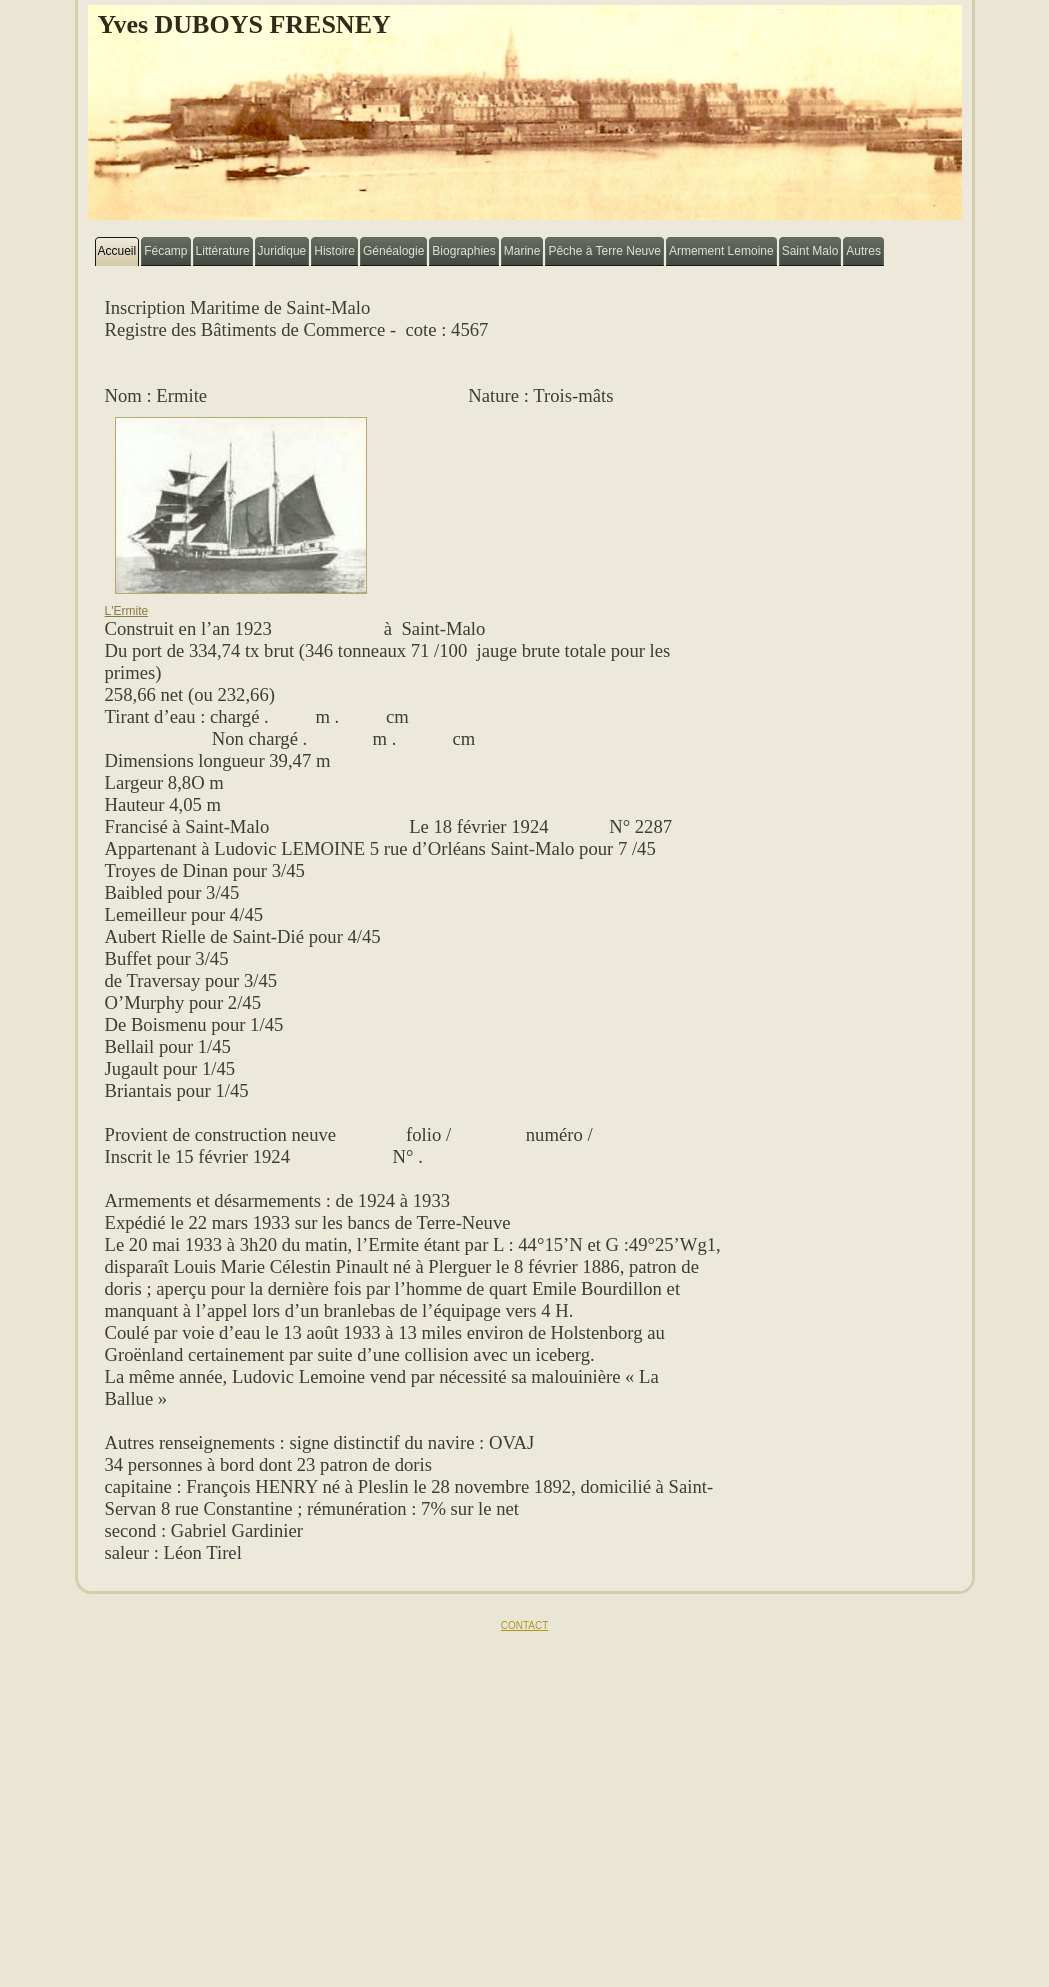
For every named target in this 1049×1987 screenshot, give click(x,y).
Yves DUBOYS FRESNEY (244, 24)
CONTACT (525, 1625)
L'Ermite (236, 605)
